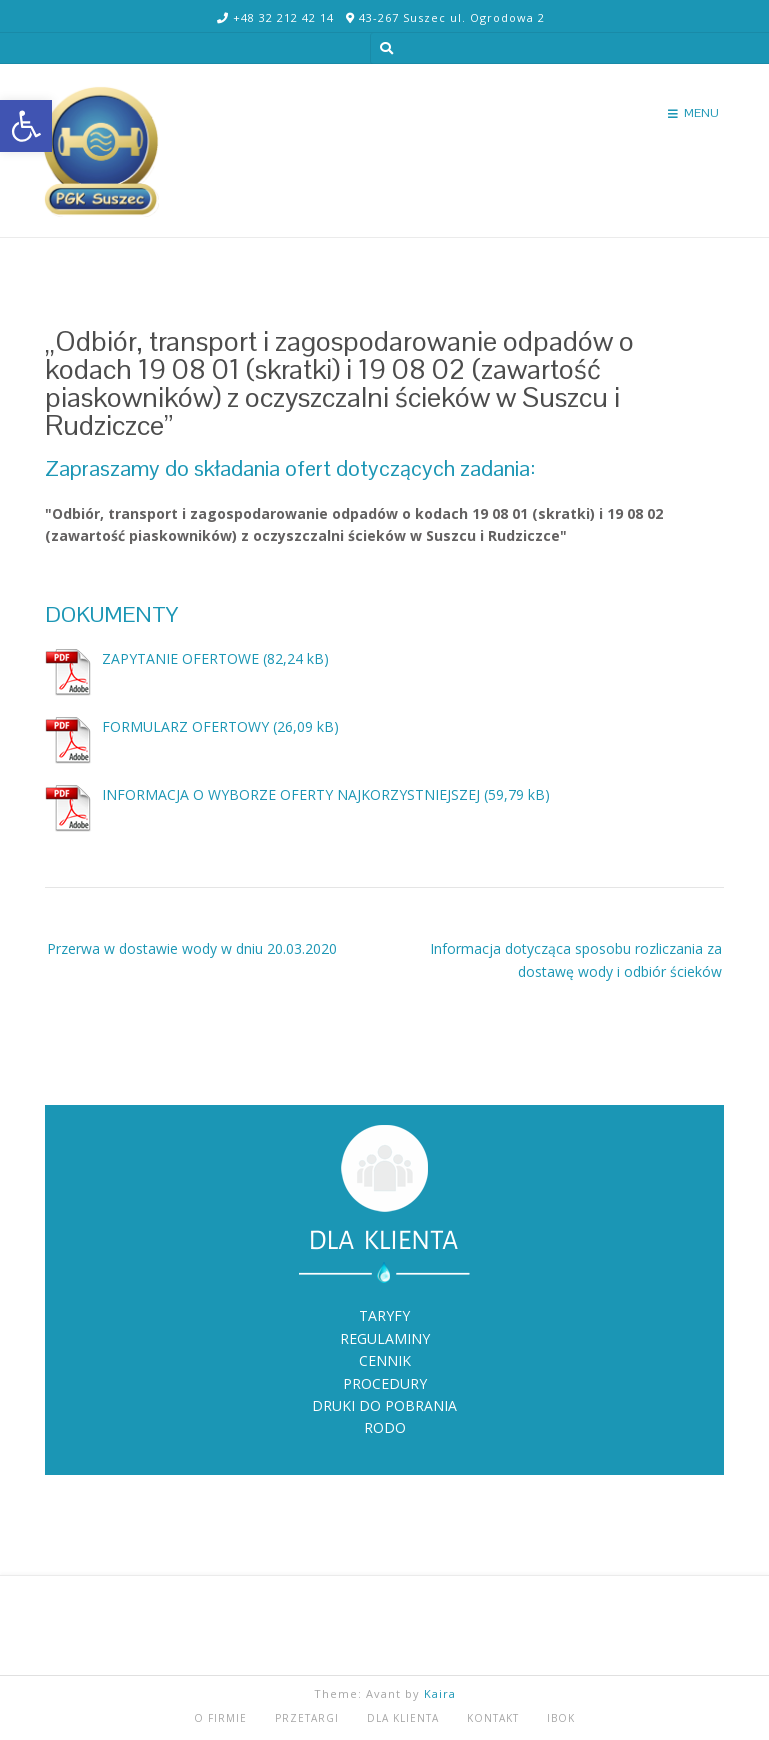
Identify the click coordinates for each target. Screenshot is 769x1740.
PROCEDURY (385, 1383)
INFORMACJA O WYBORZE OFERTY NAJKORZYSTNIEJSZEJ (291, 794)
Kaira (440, 1693)
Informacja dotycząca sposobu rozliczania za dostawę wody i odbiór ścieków (576, 959)
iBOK (561, 1718)
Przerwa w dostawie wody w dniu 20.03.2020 (192, 948)
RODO (385, 1427)
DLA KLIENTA (403, 1718)
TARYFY (384, 1315)
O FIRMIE (220, 1718)
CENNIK (385, 1360)
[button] (26, 126)
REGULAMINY (385, 1338)
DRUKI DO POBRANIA (384, 1405)
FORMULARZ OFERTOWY (185, 726)
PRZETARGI (307, 1718)
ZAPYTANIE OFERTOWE (180, 658)
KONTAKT (493, 1718)
